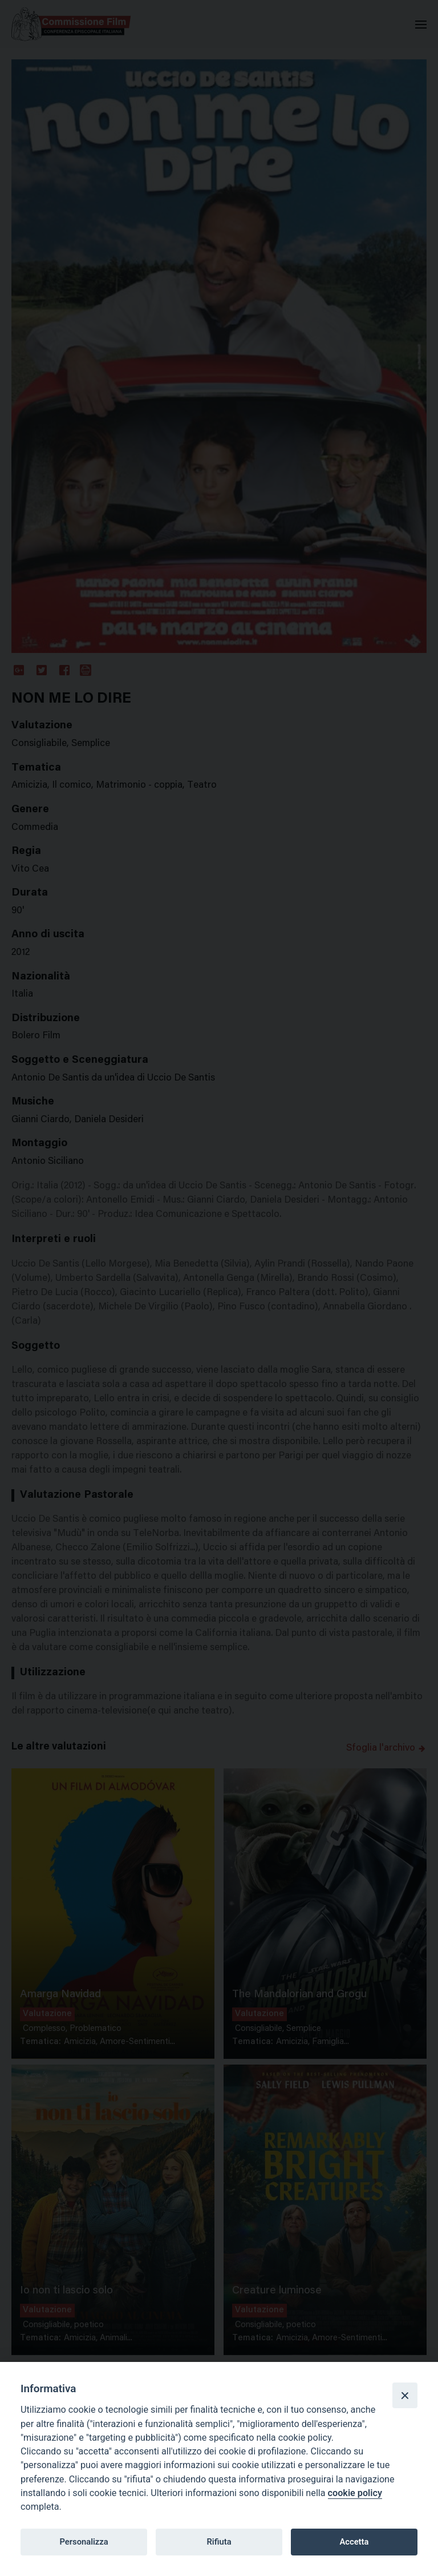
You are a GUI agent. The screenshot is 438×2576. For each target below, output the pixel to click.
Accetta (353, 2542)
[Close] (404, 2395)
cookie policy (355, 2493)
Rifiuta (218, 2542)
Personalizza (83, 2542)
